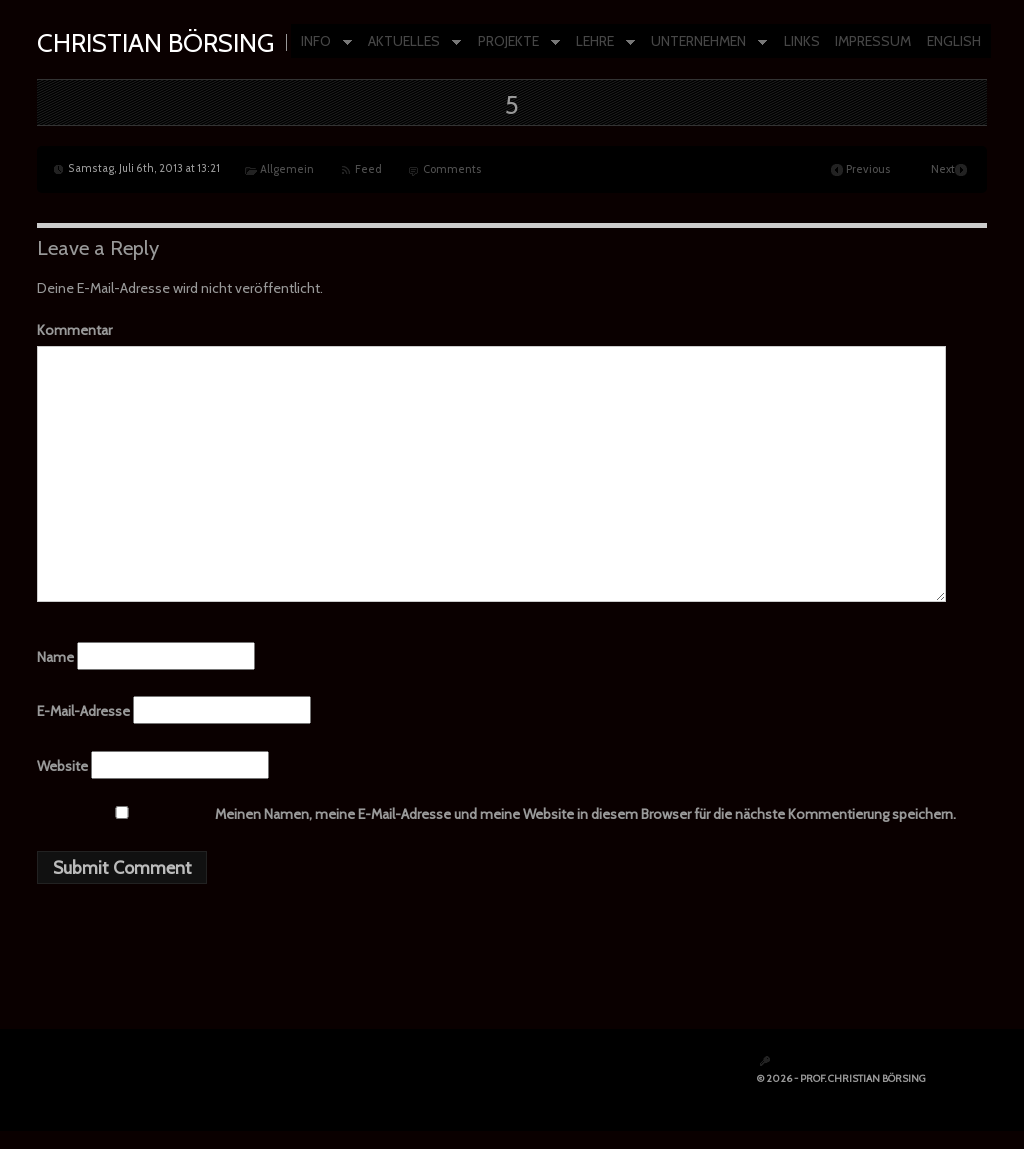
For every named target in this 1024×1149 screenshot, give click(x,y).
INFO (321, 42)
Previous (868, 169)
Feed (368, 169)
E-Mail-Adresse (83, 711)
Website (62, 766)
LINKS (802, 41)
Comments (452, 169)
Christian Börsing (155, 42)
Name (55, 657)
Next (943, 169)
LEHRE (600, 42)
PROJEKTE (514, 42)
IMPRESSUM (873, 41)
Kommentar (74, 330)
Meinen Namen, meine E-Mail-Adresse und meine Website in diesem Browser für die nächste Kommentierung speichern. (585, 814)
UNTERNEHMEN (704, 42)
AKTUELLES (409, 42)
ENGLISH (954, 41)
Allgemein (287, 169)
